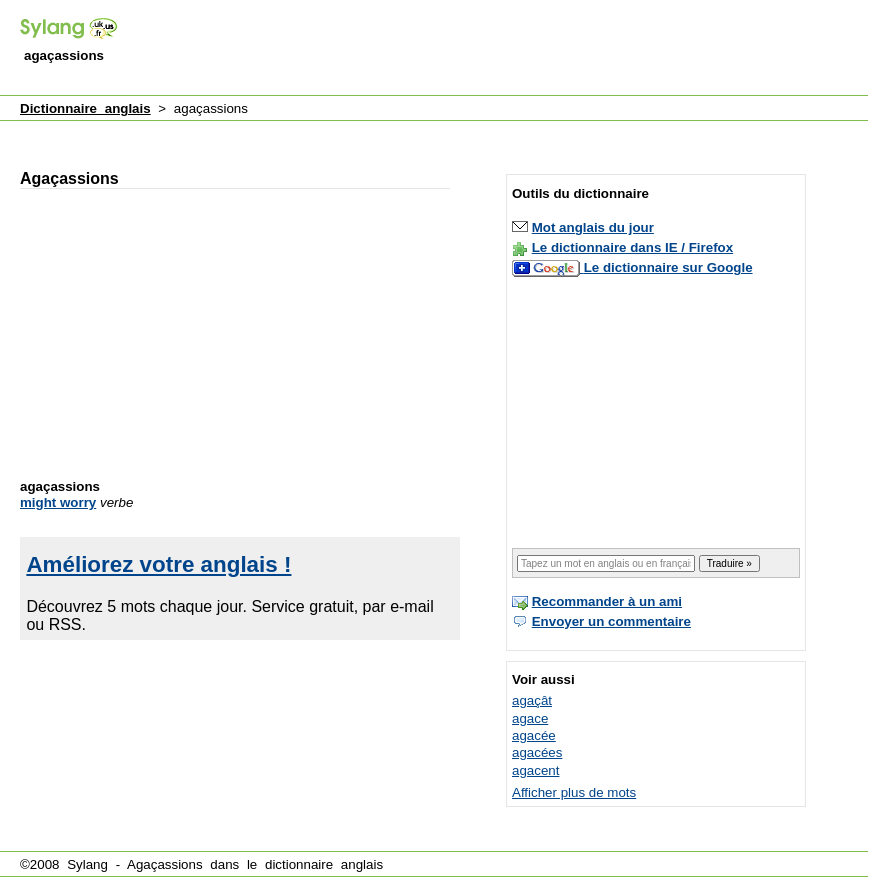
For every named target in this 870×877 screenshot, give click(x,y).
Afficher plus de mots (574, 792)
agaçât (532, 700)
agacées (537, 752)
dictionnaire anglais (324, 864)
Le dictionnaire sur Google (668, 267)
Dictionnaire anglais (85, 108)
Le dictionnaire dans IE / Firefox (632, 247)
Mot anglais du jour (593, 227)
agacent (535, 770)
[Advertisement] (265, 34)
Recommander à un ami (607, 601)
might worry (58, 502)
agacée (534, 735)
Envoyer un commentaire (611, 621)
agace (530, 718)
